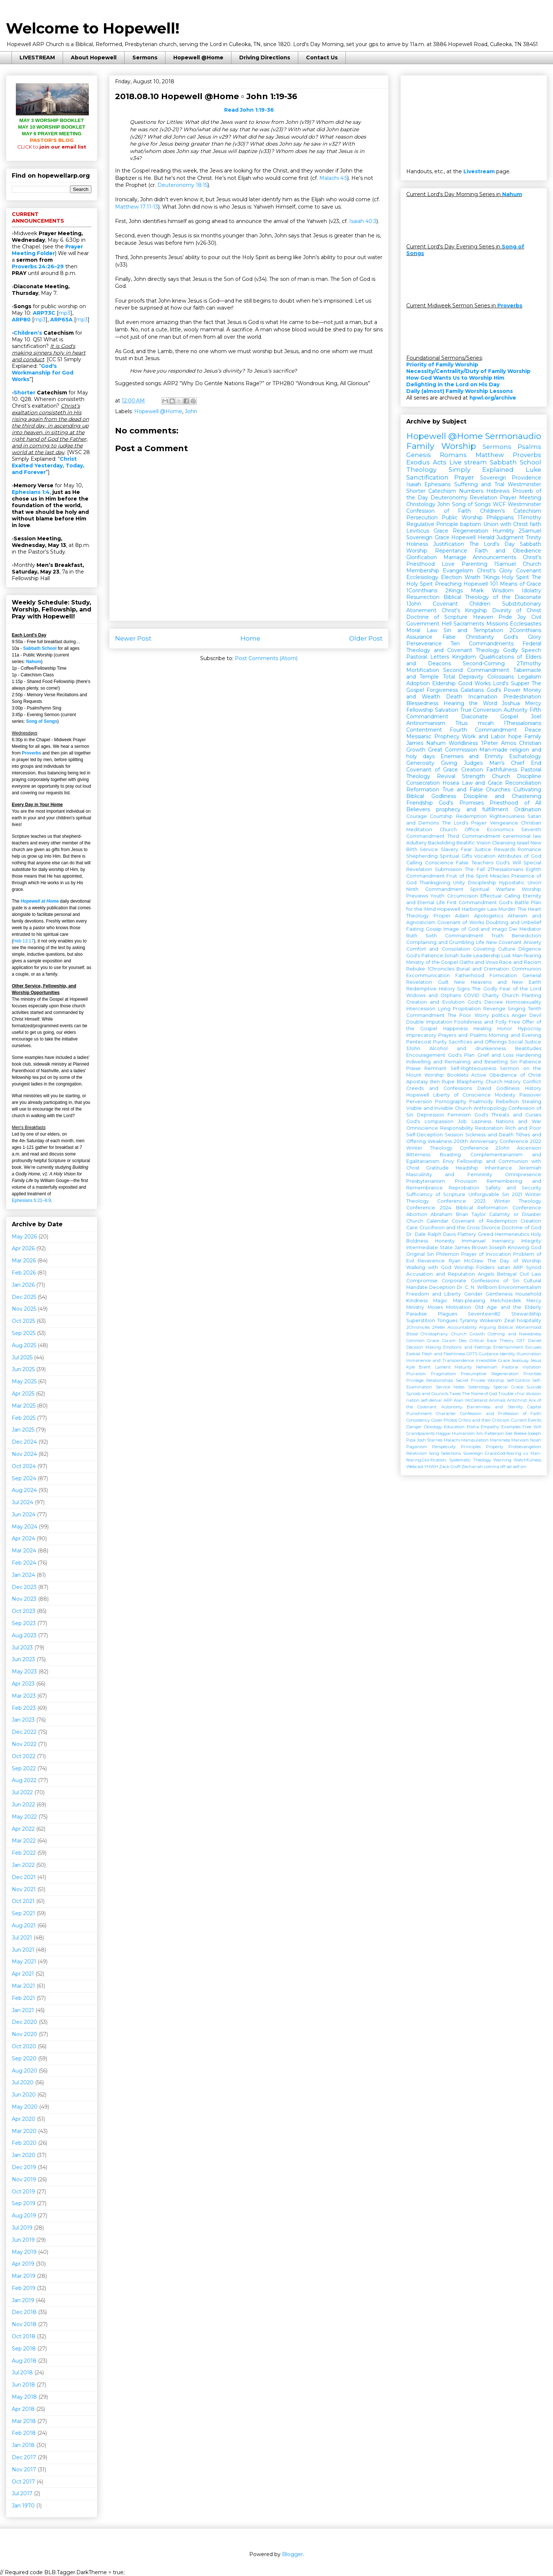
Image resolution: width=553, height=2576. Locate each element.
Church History (503, 1081)
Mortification (422, 670)
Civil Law (530, 1274)
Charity (490, 995)
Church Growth (468, 1333)
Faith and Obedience (508, 550)
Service (429, 849)
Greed (485, 1234)
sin (523, 1466)
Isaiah (413, 484)
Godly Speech (522, 650)
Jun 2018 (23, 2384)
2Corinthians (525, 630)
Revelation (483, 497)
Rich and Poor (523, 1128)
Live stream (468, 462)
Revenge (494, 1008)
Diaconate (474, 716)
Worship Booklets (446, 1075)
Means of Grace (520, 584)
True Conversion (481, 710)
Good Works (474, 683)
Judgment (510, 537)
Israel (523, 843)
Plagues (447, 1314)
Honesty (445, 1241)
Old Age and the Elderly (508, 1307)
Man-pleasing (469, 1300)
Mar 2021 (23, 1986)
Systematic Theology (470, 1460)
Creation (472, 769)
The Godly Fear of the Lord (506, 988)
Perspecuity (444, 1446)
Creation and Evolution (435, 1002)
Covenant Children (462, 603)
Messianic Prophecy (432, 736)
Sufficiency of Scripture (435, 1194)
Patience (530, 1061)
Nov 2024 (24, 1454)
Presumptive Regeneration (490, 1373)
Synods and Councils (427, 1393)
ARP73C (44, 313)
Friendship (419, 802)
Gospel (509, 716)
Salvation (446, 710)
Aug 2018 (24, 2360)
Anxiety (532, 942)
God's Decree (484, 1002)
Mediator (530, 929)
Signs (463, 988)
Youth (437, 896)
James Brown (471, 1247)
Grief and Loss (495, 1055)
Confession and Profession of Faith (500, 1413)
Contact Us (322, 57)
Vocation (484, 856)
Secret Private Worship (480, 1380)
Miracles (499, 876)
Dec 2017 (24, 2457)
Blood (412, 1333)
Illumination (529, 1353)
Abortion (416, 1214)
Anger (519, 1015)
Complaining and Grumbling (440, 942)
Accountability (462, 1327)
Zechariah (472, 1466)
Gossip (434, 929)
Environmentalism (519, 1287)
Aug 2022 (24, 1780)
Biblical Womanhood (519, 1327)
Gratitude (437, 1168)
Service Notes (450, 1387)
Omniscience (422, 1128)
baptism (470, 524)
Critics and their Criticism (484, 1420)
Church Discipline (516, 776)
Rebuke (415, 969)
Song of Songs (42, 721)
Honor (504, 1028)
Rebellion (507, 1101)
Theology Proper (428, 915)
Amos (508, 743)
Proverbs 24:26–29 (38, 266)
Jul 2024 (22, 1502)
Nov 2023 (24, 1599)
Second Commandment (476, 670)
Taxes (455, 1393)
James (414, 743)
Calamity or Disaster (515, 1214)
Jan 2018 (23, 2445)
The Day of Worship (514, 1260)
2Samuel (530, 530)
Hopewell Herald (472, 537)
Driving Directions (264, 57)
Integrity (531, 1241)
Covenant (528, 570)
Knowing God (524, 1247)
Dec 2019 (24, 2167)
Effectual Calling (500, 896)
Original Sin (420, 1254)
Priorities (532, 1373)
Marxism (520, 1440)
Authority (516, 710)
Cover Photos (444, 1420)
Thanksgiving (435, 882)
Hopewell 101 (480, 584)
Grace (441, 530)
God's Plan (461, 1055)
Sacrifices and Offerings (478, 1042)
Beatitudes (528, 1048)
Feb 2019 (23, 2288)
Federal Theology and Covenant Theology (473, 646)
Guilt (443, 982)
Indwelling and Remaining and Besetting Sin (461, 1061)
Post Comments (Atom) (266, 658)
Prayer (464, 477)
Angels (486, 1274)
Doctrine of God (521, 1227)
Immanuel (474, 1241)
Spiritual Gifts (456, 856)
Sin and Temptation (473, 630)
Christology (420, 504)
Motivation (458, 1307)
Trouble (506, 1393)
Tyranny (469, 1320)
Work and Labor (483, 736)
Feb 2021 (23, 1998)
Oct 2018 (23, 2336)
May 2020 (25, 2106)
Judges (473, 763)
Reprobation (464, 1188)
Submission (448, 869)
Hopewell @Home (198, 57)
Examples (511, 1426)
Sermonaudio (513, 436)
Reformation (422, 789)
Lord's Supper (511, 683)
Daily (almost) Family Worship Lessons (459, 391)
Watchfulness (527, 1460)
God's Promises (461, 802)
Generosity (420, 763)
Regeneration (470, 530)
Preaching (448, 584)
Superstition (420, 1320)
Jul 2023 (22, 1647)
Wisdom (503, 590)
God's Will (508, 862)
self (516, 1466)
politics (500, 1015)
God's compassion (429, 1121)
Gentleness (499, 1294)
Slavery (449, 849)
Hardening (528, 1055)
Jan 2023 (23, 1719)
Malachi (452, 1440)
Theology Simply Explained (460, 469)
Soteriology (479, 1387)
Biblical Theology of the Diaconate (492, 597)
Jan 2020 (23, 2155)
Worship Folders (474, 1267)
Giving (449, 763)
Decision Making (423, 1347)
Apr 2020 (23, 2119)
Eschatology (525, 756)
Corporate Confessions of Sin (480, 1280)
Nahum (33, 661)
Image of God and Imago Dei (480, 929)
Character (446, 1413)
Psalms (529, 446)
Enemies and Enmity (472, 756)
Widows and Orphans (433, 995)
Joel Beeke (515, 1433)
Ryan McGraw (466, 1260)
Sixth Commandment (454, 935)
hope (515, 736)
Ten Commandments (482, 643)
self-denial (431, 1400)
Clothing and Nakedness (514, 1333)
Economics (500, 829)
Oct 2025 (23, 1321)
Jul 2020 (23, 2082)
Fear (466, 849)
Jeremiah (530, 1168)
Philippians (500, 517)
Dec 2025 (24, 1297)
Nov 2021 (24, 1889)
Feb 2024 (24, 1562)
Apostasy (417, 1081)
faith (535, 524)
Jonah (451, 955)
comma (491, 1466)
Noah (535, 1440)
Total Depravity (463, 676)
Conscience (439, 862)
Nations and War (518, 1121)
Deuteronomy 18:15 (182, 185)
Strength (473, 776)
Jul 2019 (22, 2227)
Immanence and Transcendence (440, 1360)
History (533, 1088)
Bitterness (418, 1154)
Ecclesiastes (525, 623)
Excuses (533, 1347)
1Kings (491, 577)
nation (413, 1400)
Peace (533, 729)
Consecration (423, 783)
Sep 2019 (23, 2203)
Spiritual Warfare (492, 889)
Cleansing (503, 843)
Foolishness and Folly (480, 1022)
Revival (446, 776)
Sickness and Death (489, 1134)
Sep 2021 (23, 1913)
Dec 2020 (24, 2022)
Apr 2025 (23, 1393)
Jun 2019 (23, 2240)
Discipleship (482, 882)
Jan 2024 (23, 1575)
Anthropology (490, 1108)
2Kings (454, 590)
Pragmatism (443, 1373)
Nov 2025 (24, 1309)
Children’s (28, 333)
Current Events (526, 1420)
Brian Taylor (471, 1214)
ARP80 (21, 319)
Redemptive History (430, 988)
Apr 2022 (23, 1829)
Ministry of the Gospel (432, 962)
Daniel (534, 1340)
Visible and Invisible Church (439, 1108)
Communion (526, 969)
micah (486, 723)
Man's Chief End (515, 763)
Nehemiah (486, 1367)
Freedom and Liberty (433, 1294)
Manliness (500, 1440)
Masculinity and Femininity (449, 1174)
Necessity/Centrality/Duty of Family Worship (468, 371)
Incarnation (482, 696)
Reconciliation (523, 783)
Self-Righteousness (473, 1068)
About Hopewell (93, 57)
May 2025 (24, 1381)
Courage (416, 816)
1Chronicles (441, 969)
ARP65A (61, 319)
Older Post (366, 638)
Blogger (292, 2554)
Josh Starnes (430, 1440)
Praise (413, 1068)
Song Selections (445, 1453)
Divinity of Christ (516, 610)
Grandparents (420, 1433)
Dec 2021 (24, 1877)
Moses (435, 1307)
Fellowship (419, 710)
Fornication (503, 975)
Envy (448, 1161)
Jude (466, 955)
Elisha (473, 1426)
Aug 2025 (24, 1345)
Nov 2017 (24, 2469)
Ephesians (437, 484)
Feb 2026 (24, 1272)
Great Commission (452, 749)
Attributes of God (519, 856)
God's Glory (522, 637)
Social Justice (524, 1042)
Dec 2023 (24, 1587)
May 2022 (24, 1816)
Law (492, 909)
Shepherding (422, 856)
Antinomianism (425, 723)
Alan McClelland (470, 1400)
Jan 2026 (23, 1285)
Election (451, 577)
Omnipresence (523, 1174)
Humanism (463, 1433)
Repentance (451, 550)
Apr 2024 (23, 1538)
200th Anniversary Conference (491, 1141)
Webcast (414, 1466)
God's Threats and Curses (508, 1115)
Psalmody (481, 1101)
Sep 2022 (24, 1768)
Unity (459, 882)
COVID (471, 995)
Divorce (490, 1227)
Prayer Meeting (520, 497)
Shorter (24, 392)
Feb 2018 (24, 2433)
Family (532, 736)
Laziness (481, 1121)
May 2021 (24, 1961)
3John (413, 1048)
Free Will (531, 1426)
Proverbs (31, 753)
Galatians (472, 690)
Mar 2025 (23, 1405)
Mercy (533, 703)
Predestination (522, 696)
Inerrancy (503, 1241)
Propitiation (467, 1008)
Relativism (416, 1453)
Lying (444, 1008)
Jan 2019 (23, 2300)
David (484, 1088)
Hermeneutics (512, 1234)
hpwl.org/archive (492, 397)
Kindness (417, 1300)
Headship (467, 1168)
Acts (439, 462)
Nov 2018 (24, 2324)
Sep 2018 (24, 2348)
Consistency (418, 1420)
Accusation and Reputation (440, 1274)
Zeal (509, 1320)
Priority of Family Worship (442, 364)
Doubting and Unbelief (513, 922)
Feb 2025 (23, 1418)
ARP (448, 1400)
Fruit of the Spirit (467, 876)
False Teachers (474, 862)
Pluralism (416, 1373)
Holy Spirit (515, 577)
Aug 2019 (24, 2215)
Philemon (447, 1254)
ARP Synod (527, 1267)
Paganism (416, 1446)
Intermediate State (429, 1247)
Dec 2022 (24, 1732)
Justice (482, 849)
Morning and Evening (515, 1035)
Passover (530, 1095)
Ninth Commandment (434, 889)
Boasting (450, 1154)
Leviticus (417, 530)
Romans (453, 455)
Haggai (443, 1433)
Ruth (411, 935)
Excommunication (428, 975)
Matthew (490, 455)
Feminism (459, 1115)
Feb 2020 (24, 2143)
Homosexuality (523, 1002)
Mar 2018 (24, 2421)
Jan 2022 (23, 1865)
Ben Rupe (442, 1081)
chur (520, 1393)
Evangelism (458, 570)
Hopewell (417, 1095)
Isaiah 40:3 (362, 221)
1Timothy (529, 517)
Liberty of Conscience (462, 1095)
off (502, 1466)
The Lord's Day (492, 544)
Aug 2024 (24, 1490)
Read (249, 110)
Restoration (489, 1128)
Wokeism (491, 1320)
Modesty (505, 1095)
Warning (502, 1460)
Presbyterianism (425, 1181)
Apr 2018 (23, 2409)
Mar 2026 (24, 1260)
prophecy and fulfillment (472, 809)
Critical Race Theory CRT (497, 1340)
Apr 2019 (23, 2263)
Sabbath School (40, 648)
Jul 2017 (22, 2493)
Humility (503, 530)
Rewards (504, 849)
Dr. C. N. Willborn (477, 1287)
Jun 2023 (23, 1659)
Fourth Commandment (483, 729)
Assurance (419, 637)
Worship (416, 550)
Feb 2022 (24, 1853)
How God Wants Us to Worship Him (455, 377)
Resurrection (422, 597)
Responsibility (456, 1128)
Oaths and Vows (478, 962)
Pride (505, 617)
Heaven (483, 617)
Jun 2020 (24, 2094)
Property (494, 1446)
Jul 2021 (22, 1937)
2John (502, 1148)
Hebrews (497, 491)
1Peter (489, 743)
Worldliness (463, 743)
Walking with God (428, 1267)
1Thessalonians (522, 723)
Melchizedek (505, 1300)
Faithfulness (501, 769)
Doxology (433, 1426)
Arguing (487, 1327)
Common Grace (422, 1340)
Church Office (459, 829)
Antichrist (517, 1400)
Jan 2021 (23, 2010)
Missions (497, 623)
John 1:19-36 (271, 96)
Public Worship (462, 517)
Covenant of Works (460, 922)
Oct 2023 (23, 1611)
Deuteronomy (449, 497)
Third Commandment (473, 836)
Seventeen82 (484, 1314)
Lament (443, 1367)
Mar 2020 (24, 2131)
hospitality (529, 1320)
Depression (430, 1115)
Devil (535, 1015)
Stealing (531, 1101)
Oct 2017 (23, 2481)
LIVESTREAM (37, 57)
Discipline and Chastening (502, 796)
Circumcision (462, 896)
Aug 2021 (24, 1925)
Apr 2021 (23, 1973)
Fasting (415, 929)
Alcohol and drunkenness (467, 1048)
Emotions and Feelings (467, 1347)
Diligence (529, 949)
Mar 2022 (24, 1840)
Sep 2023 (24, 1623)
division (533, 1393)
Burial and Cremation (482, 969)
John (191, 411)
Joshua (511, 703)
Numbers (471, 491)
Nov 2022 (24, 1744)
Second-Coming (484, 663)
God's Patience (424, 955)
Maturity (463, 1367)
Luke (533, 469)
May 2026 (24, 1236)
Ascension (529, 1148)
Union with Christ (505, 524)
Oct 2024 (24, 1466)
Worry (481, 1015)
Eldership (444, 683)
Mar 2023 (24, 1696)
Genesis (418, 455)
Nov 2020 (24, 2034)
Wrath (472, 577)
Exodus (418, 462)
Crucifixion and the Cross (450, 1227)
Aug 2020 (24, 2070)
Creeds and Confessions (439, 1088)
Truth (497, 935)
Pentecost (418, 1042)
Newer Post (133, 638)
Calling (414, 862)
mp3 (64, 313)
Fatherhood (469, 975)
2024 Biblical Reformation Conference (490, 1207)
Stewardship (526, 1314)
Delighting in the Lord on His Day (453, 384)
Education (454, 1426)
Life (480, 942)
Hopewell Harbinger (461, 909)
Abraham (441, 1214)
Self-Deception (424, 1134)
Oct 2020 (24, 2046)
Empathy (490, 1426)
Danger (414, 1426)
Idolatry (531, 590)
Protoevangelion (524, 1446)
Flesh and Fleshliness (443, 1353)
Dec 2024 (24, 1442)
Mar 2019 (23, 2276)
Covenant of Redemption (484, 1221)
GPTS (471, 1353)
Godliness (507, 1088)
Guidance (488, 1353)
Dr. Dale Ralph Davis (431, 1234)
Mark (477, 590)
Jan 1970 (23, 2505)
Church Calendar (427, 1221)
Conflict (532, 1081)
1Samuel (505, 564)
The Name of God (479, 1393)
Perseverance (424, 643)
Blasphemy (470, 1081)
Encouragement (425, 1055)
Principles (471, 1446)
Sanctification (427, 477)
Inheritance (498, 1168)
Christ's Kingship (464, 610)
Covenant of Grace (432, 769)
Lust (506, 955)
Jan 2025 (23, 1429)
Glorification (421, 557)
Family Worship (441, 446)
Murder (507, 909)
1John (413, 603)
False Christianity (468, 637)
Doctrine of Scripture (436, 617)
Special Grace (508, 1387)
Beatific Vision (473, 843)
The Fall (475, 869)
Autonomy (451, 1406)
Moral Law (421, 630)
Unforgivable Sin (489, 1194)
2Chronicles (418, 1327)
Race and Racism (520, 962)
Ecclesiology (422, 577)
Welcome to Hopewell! (93, 28)
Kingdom (464, 656)
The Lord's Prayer (464, 823)
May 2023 (24, 1671)
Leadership (486, 955)
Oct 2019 (23, 2191)
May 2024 (24, 1526)
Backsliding (441, 843)
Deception (442, 1287)
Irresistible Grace (493, 1360)
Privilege (415, 1380)
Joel (536, 716)
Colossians (500, 676)
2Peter (438, 1327)
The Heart (529, 909)
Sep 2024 (24, 1478)
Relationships (439, 1380)
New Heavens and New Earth (497, 982)
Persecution (422, 517)
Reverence (431, 1260)
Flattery (467, 1234)
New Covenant (504, 942)
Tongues (447, 1320)
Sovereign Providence (510, 477)
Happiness (455, 1028)
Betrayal (507, 1274)
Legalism (529, 676)
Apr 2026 (23, 1248)
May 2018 (24, 2397)
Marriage (455, 557)
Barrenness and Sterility (495, 1406)
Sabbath (530, 544)
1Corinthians (421, 590)
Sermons (144, 57)
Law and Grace (482, 783)
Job (462, 1121)
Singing (516, 1008)
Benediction (526, 935)
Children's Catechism (511, 511)
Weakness (440, 1141)
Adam (462, 915)
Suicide (533, 1387)
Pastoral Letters (427, 656)
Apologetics (488, 915)
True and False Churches (476, 789)
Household (528, 1294)
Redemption (471, 816)
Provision (466, 1181)
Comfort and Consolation (438, 949)
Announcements (494, 557)
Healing (482, 1028)
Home (250, 638)
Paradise (416, 1314)
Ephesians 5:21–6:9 (31, 1200)
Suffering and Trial (479, 484)
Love (448, 564)
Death (454, 696)
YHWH (431, 1466)
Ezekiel (413, 1353)
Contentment (424, 729)
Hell (447, 623)
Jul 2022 (22, 1792)
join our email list (51, 147)
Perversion (419, 1101)
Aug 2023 (24, 1635)
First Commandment (472, 902)
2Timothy (529, 663)
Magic (440, 1300)
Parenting (474, 564)
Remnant (435, 1068)
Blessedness (422, 703)
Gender (473, 1294)
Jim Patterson (490, 1433)
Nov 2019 (24, 2179)
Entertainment (508, 1347)
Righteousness (507, 816)
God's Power (504, 690)
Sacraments (468, 623)
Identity (507, 1353)
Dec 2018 (24, 2312)
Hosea (450, 783)
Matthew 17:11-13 (136, 206)
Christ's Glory (494, 570)
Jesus (536, 1360)
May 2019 (24, 2252)
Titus (461, 723)
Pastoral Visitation (521, 1367)
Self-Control (518, 1380)
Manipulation (474, 1440)
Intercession (420, 1008)
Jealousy (520, 1360)
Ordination (527, 809)
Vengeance (504, 823)
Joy (521, 617)
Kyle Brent (418, 1367)
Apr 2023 (23, 1683)
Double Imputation (429, 1022)
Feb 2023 (24, 1708)
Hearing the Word (470, 703)
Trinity (533, 537)
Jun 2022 (23, 1804)
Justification (448, 544)
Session (454, 1134)
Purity (440, 1042)
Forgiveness (442, 690)
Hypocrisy (529, 1028)
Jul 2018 (22, 2372)
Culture (506, 949)
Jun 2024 (23, 1514)
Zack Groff (449, 1466)
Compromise (422, 1280)
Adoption (418, 683)
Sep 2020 (24, 2058)
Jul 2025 (22, 1357)
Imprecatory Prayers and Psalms (446, 1035)
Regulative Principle (432, 524)
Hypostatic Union (520, 882)
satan (503, 1267)
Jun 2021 (23, 1949)
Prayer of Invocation (486, 1254)
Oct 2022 (23, 1756)
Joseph (497, 1247)
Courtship (441, 816)
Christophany (434, 1333)
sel (509, 1466)
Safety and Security (514, 1188)
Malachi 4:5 (333, 178)
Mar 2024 (24, 1550)
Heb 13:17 (23, 941)
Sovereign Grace (427, 537)
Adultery (416, 843)
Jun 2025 (23, 1369)
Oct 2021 (23, 1901)
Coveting (484, 949)
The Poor (459, 1015)
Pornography (450, 1101)
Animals (497, 1400)
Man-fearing (526, 955)
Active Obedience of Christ (506, 1075)
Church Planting (521, 995)
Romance (529, 849)
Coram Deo (454, 1340)
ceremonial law (522, 836)
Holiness (417, 544)
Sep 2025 (23, 1333)
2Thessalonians (505, 869)
